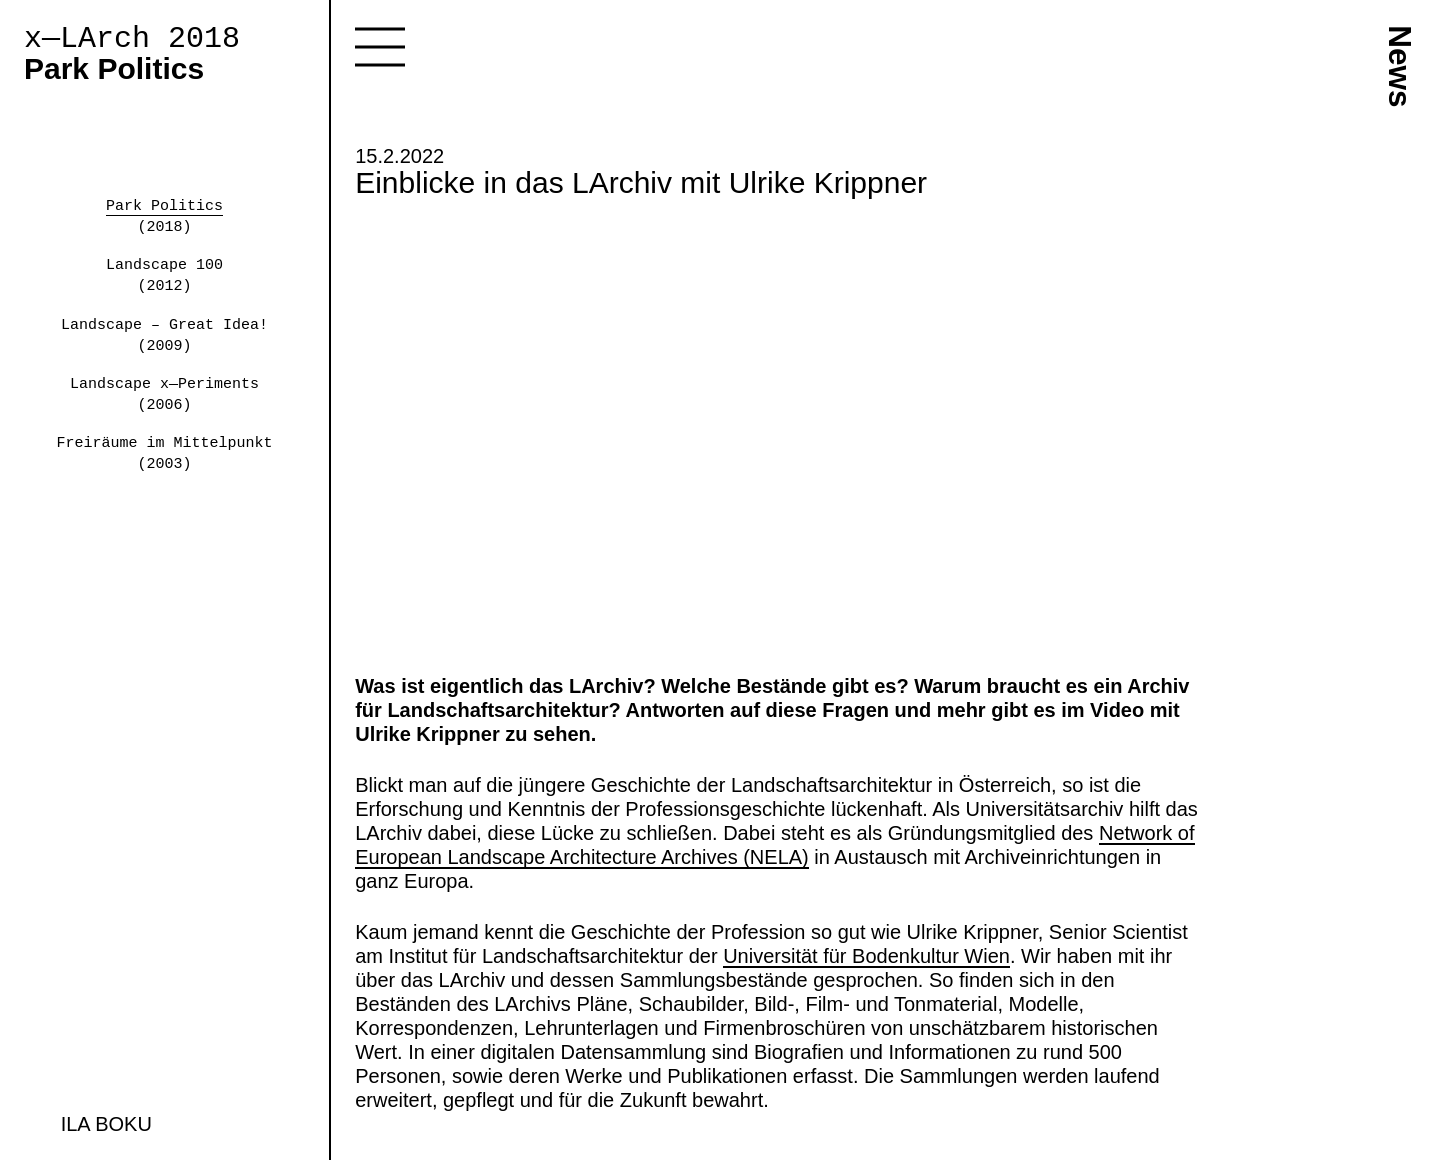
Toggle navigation (380, 46)
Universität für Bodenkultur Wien (866, 956)
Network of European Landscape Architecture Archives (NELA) (774, 845)
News (1399, 66)
